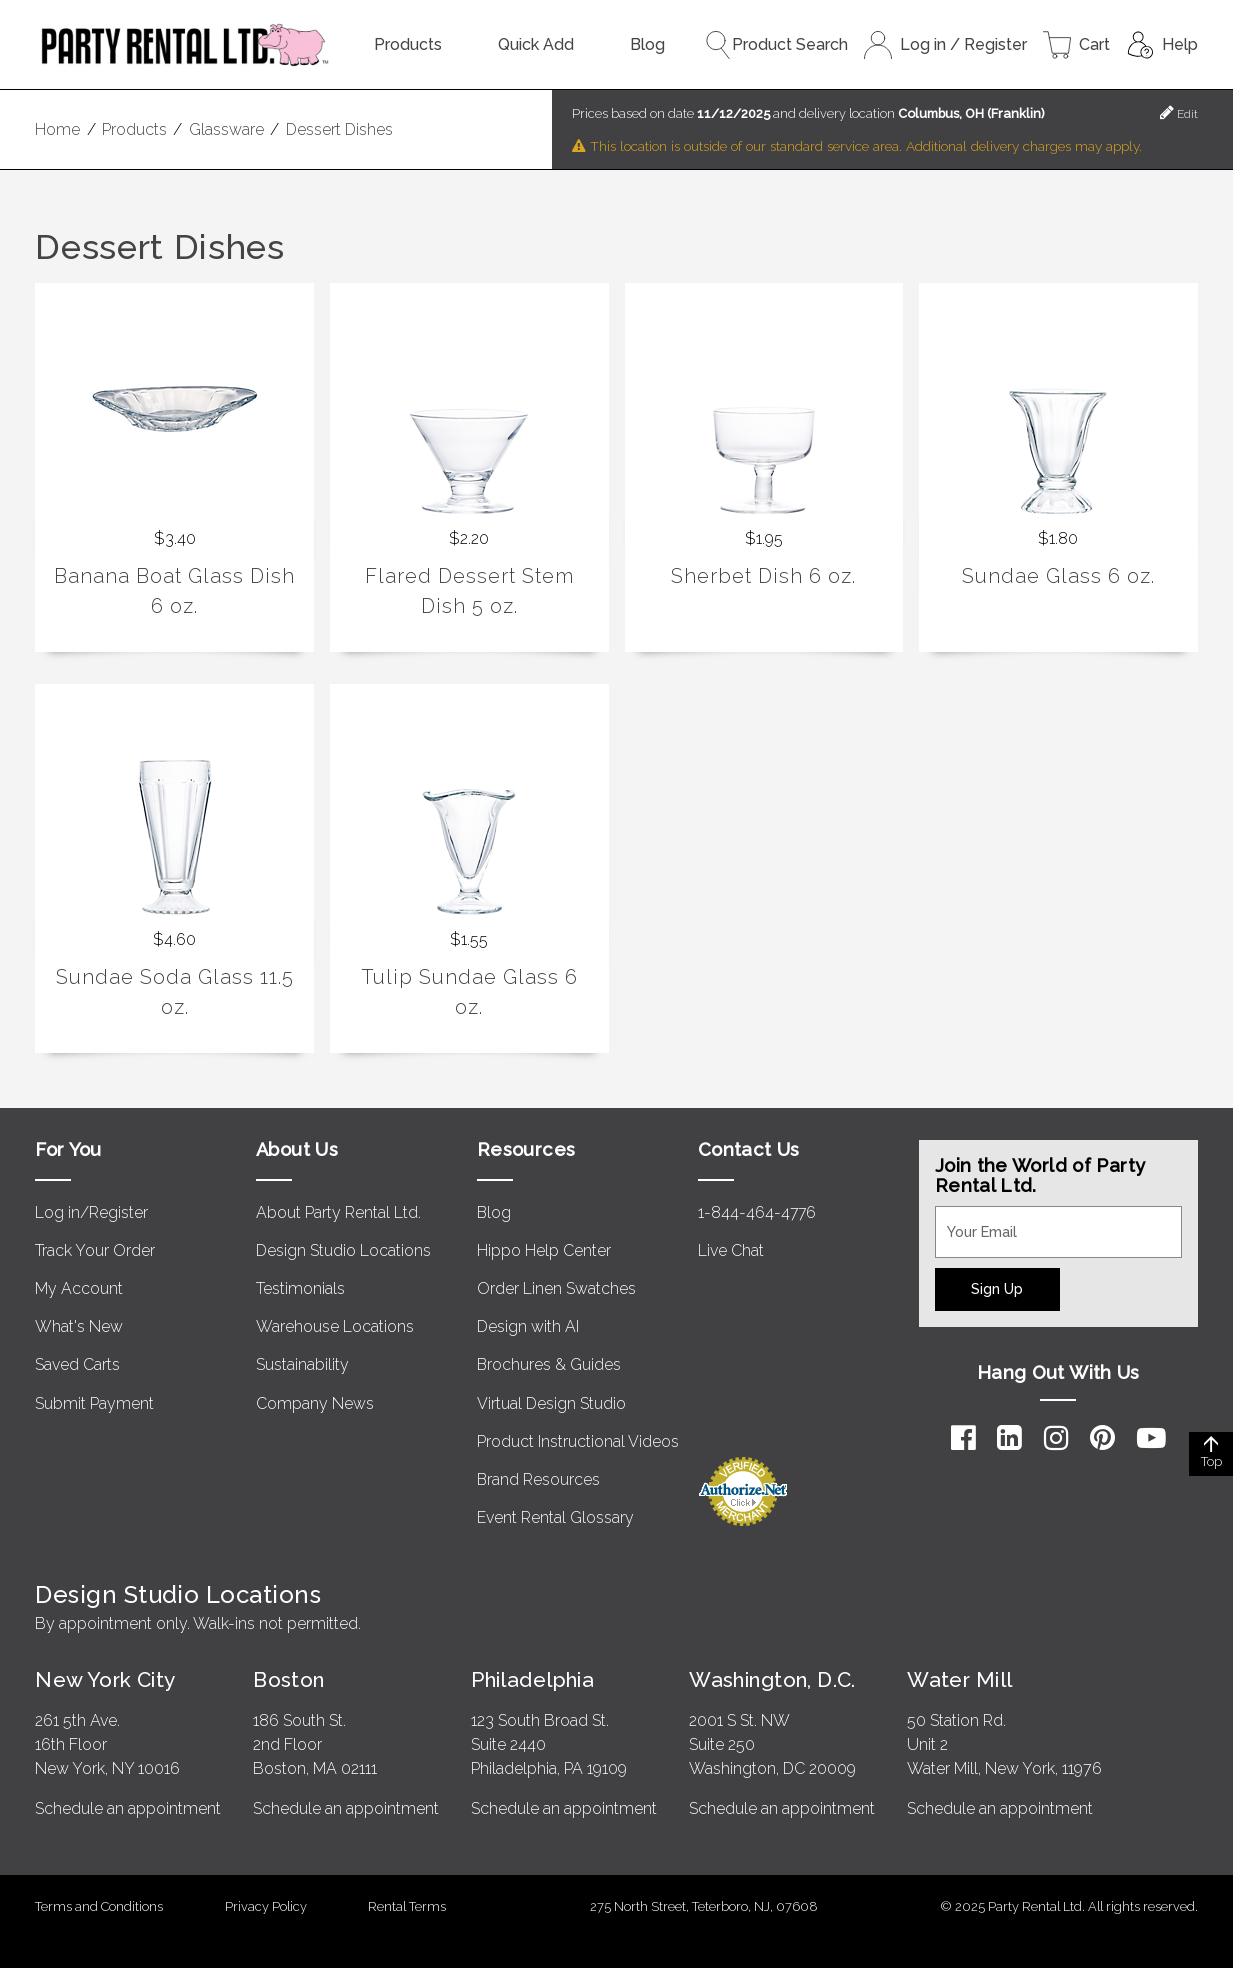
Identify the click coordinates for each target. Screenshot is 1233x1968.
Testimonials (300, 1288)
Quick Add (536, 44)
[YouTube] (1151, 1438)
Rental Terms (407, 1906)
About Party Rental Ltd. (338, 1212)
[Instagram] (1056, 1438)
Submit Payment (94, 1403)
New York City (105, 1679)
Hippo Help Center (544, 1250)
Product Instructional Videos (578, 1441)
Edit (1179, 112)
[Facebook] (963, 1438)
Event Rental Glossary (555, 1517)
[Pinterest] (1102, 1438)
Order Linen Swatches (556, 1288)
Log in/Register (91, 1212)
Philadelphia (532, 1679)
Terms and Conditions (99, 1906)
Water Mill (959, 1679)
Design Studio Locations (343, 1250)
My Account (79, 1288)
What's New (79, 1326)
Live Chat (731, 1250)
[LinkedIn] (1009, 1438)
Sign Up (997, 1288)
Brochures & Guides (549, 1364)
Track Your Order (95, 1250)
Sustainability (302, 1364)
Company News (315, 1403)
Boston (289, 1679)
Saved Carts (77, 1364)
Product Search (776, 45)
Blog (647, 44)
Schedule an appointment (128, 1808)
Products (408, 44)
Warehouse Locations (335, 1326)
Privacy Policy (266, 1906)
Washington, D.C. (772, 1679)
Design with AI (528, 1326)
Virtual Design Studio (551, 1403)
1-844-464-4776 (757, 1212)
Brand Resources (538, 1479)
